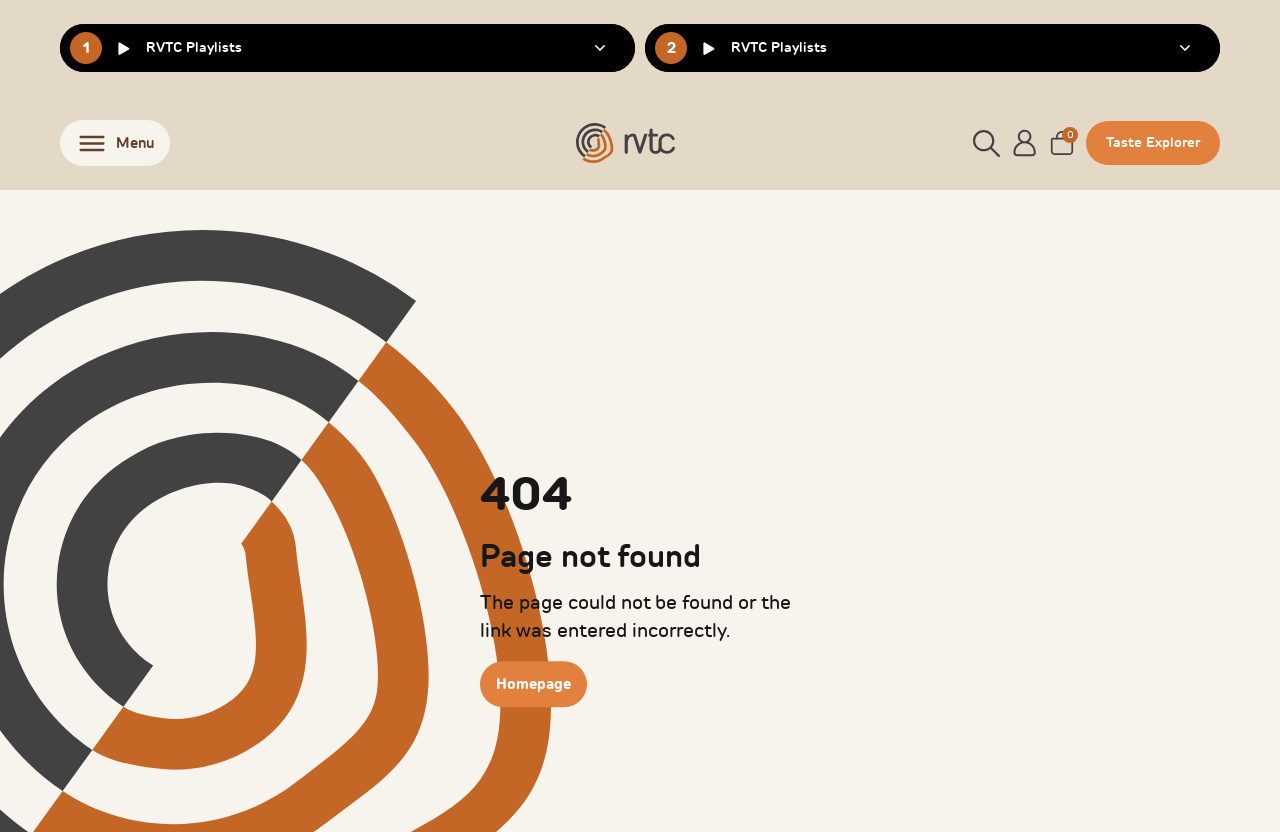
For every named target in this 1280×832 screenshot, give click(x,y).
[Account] (1025, 143)
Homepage (533, 684)
